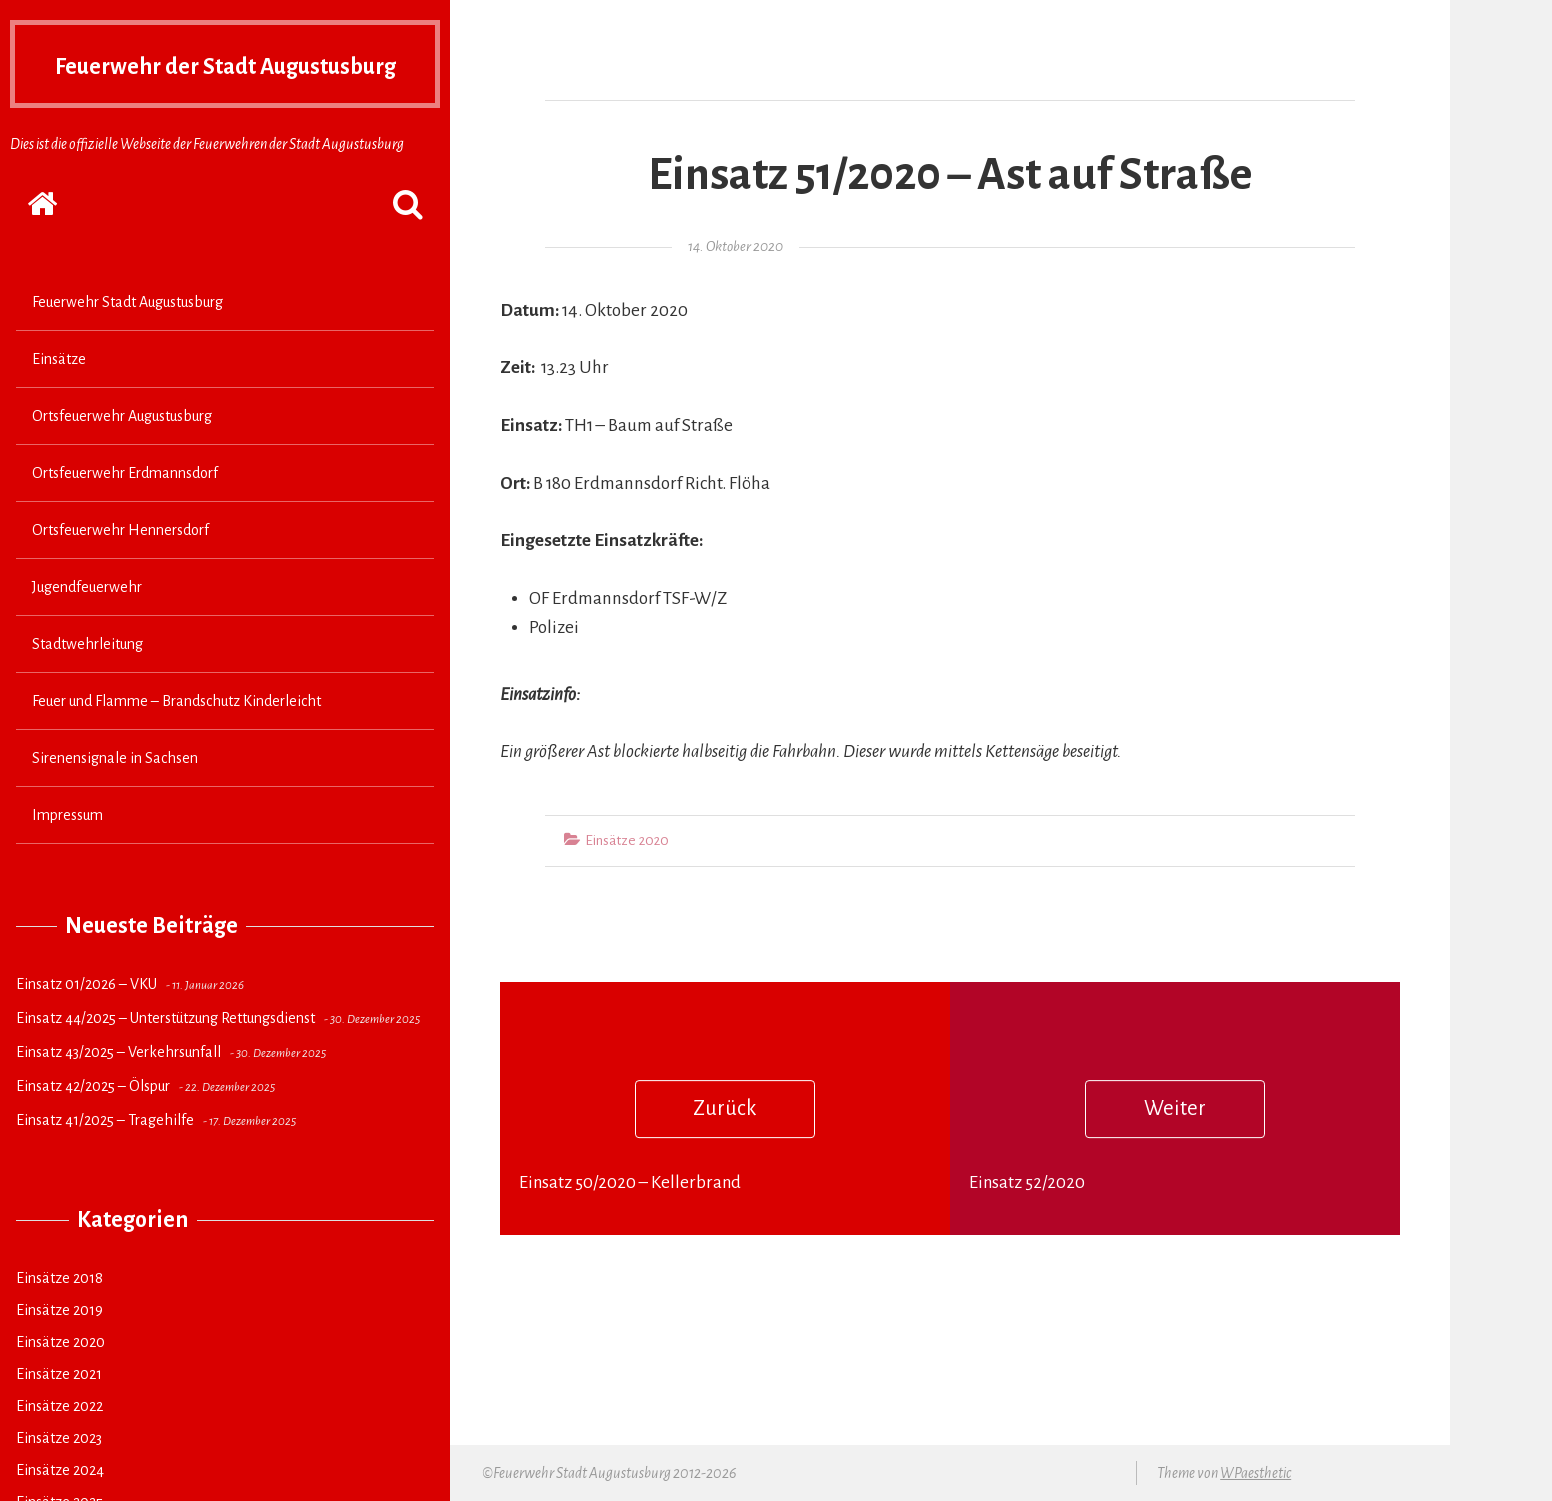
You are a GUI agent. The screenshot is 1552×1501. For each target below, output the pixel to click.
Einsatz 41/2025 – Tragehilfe (105, 1159)
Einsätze (59, 398)
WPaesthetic (1255, 1473)
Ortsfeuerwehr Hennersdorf (120, 569)
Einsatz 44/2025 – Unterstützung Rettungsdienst (165, 1057)
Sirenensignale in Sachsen (115, 797)
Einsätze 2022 (59, 1445)
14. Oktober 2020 (735, 246)
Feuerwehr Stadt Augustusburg (127, 341)
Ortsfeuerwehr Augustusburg (122, 455)
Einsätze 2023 (59, 1477)
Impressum (67, 854)
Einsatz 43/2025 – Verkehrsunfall (118, 1091)
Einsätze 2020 (60, 1381)
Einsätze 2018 (59, 1317)
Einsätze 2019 (59, 1349)
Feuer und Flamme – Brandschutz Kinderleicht (176, 740)
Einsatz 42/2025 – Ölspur (93, 1125)
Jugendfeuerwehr (87, 626)
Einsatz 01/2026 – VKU (86, 1023)
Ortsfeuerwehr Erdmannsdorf (125, 512)
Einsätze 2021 (59, 1413)
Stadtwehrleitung (87, 683)
